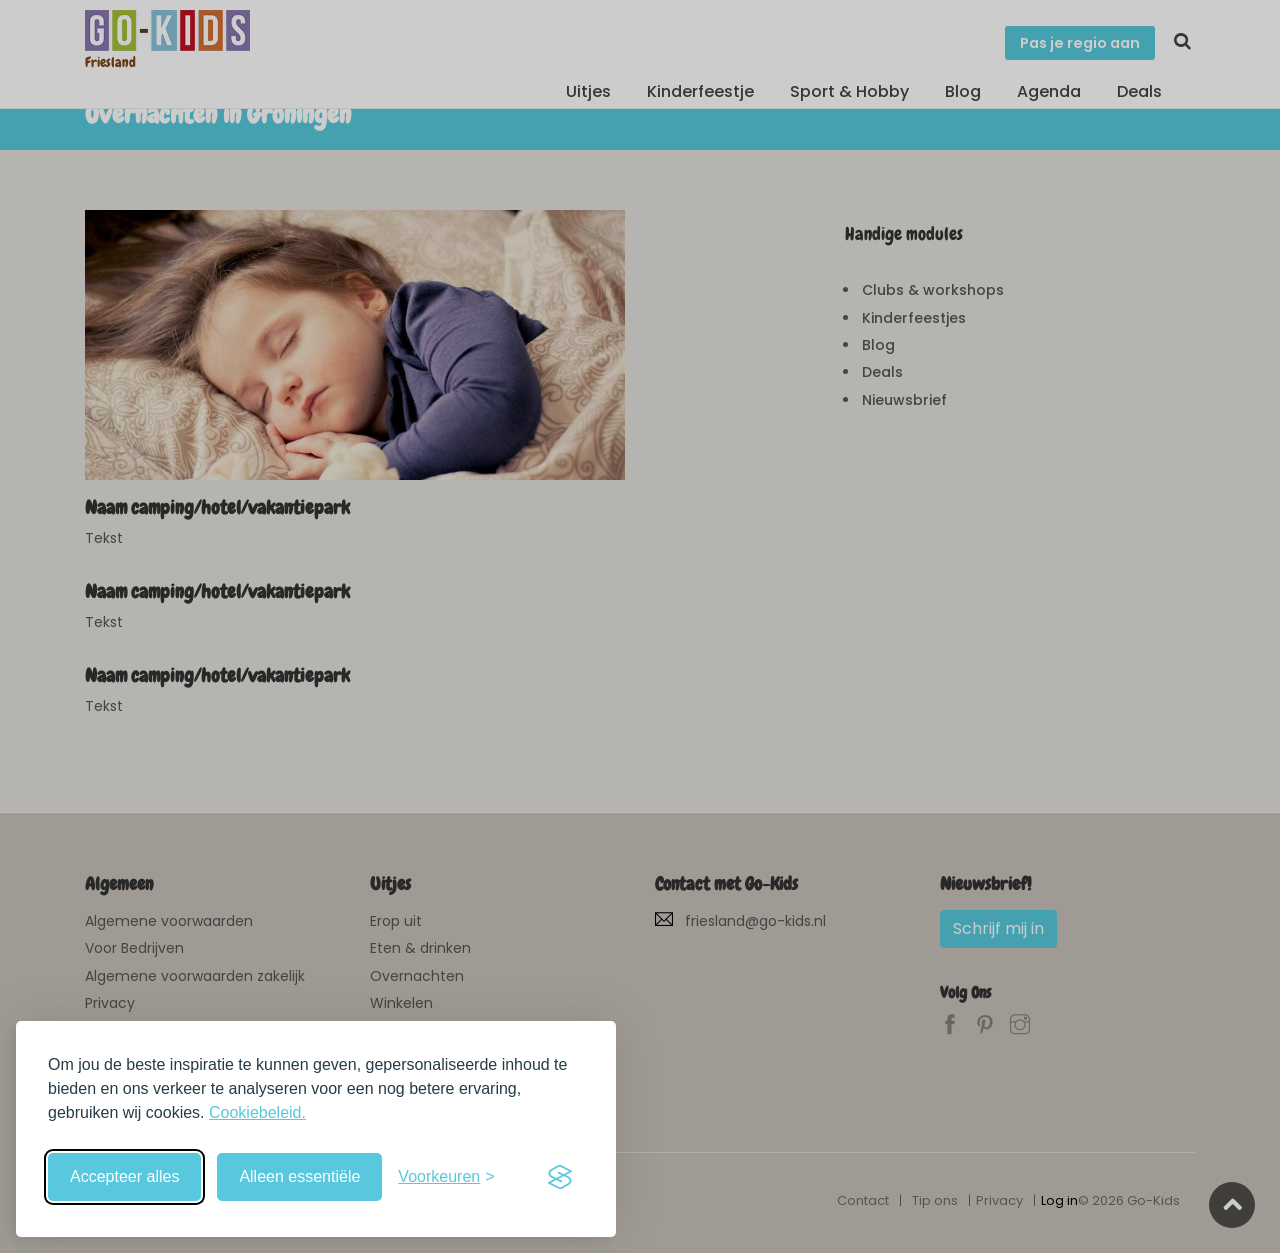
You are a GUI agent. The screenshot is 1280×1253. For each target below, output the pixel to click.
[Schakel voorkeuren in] (446, 1177)
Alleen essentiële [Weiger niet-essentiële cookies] (299, 1176)
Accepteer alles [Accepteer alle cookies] (124, 1176)
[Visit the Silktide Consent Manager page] (560, 1177)
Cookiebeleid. (257, 1112)
